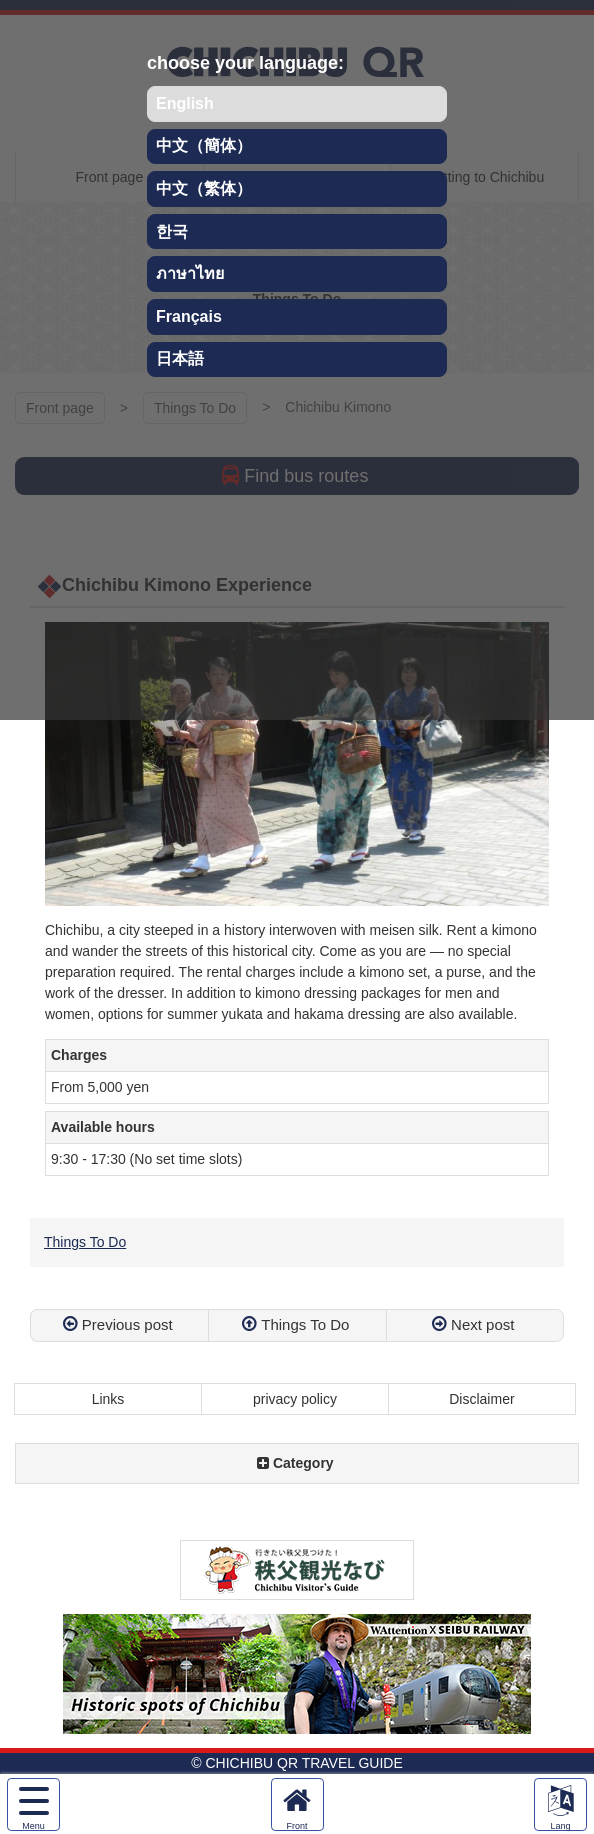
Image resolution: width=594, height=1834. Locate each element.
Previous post (127, 1324)
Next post (482, 1324)
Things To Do (85, 1242)
